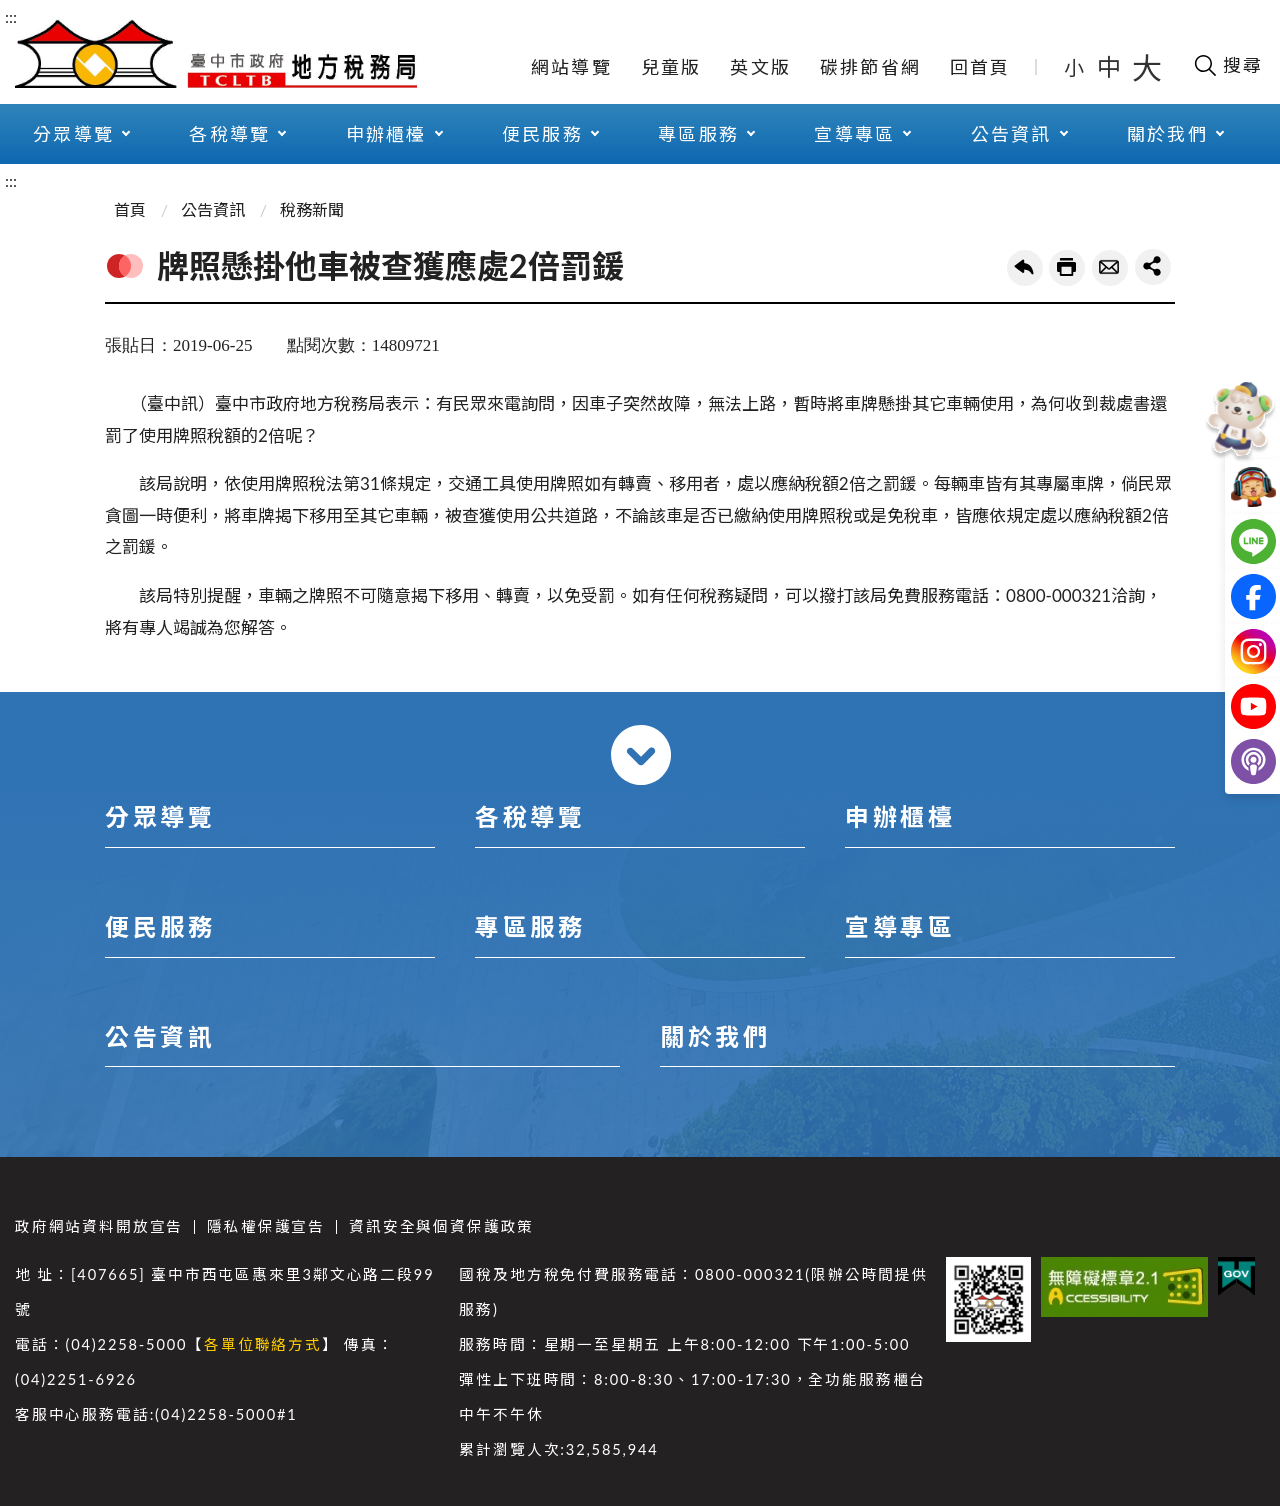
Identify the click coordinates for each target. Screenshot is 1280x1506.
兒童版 (671, 67)
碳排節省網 (870, 67)
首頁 (130, 209)
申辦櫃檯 (386, 134)
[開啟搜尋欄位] (1227, 65)
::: (11, 16)
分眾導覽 (73, 134)
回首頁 (980, 67)
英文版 (760, 67)
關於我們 (1167, 134)
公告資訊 (1011, 134)
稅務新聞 (312, 209)
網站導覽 (571, 67)
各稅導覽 (229, 134)
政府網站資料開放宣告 (99, 1226)
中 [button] (1111, 66)
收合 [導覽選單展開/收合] (641, 755)
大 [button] (1147, 67)
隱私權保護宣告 (266, 1226)
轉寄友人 (1110, 268)
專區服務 (698, 134)
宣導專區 (854, 134)
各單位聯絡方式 (263, 1344)
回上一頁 (1025, 268)
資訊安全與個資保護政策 (441, 1226)
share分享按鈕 (1153, 267)
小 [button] (1075, 67)
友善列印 (1067, 268)
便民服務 (542, 134)
